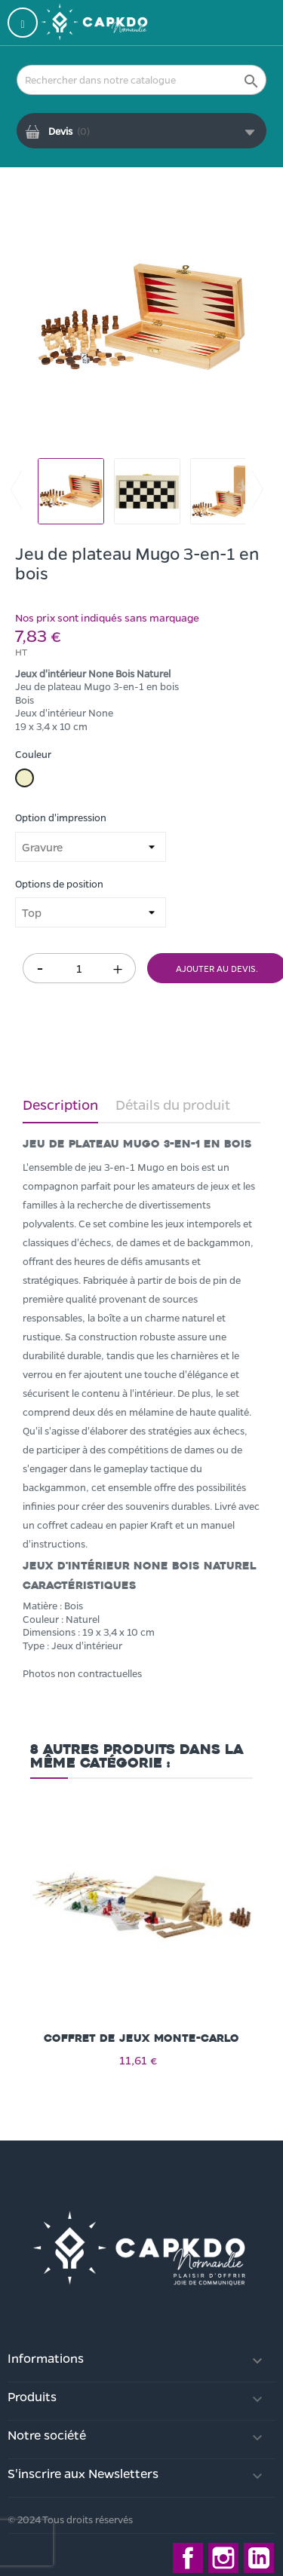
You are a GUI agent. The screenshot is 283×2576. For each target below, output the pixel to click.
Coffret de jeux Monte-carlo (141, 2038)
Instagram (223, 2558)
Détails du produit (172, 1104)
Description (60, 1104)
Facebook (188, 2558)
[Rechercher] (141, 80)
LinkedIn (259, 2558)
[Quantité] (79, 968)
